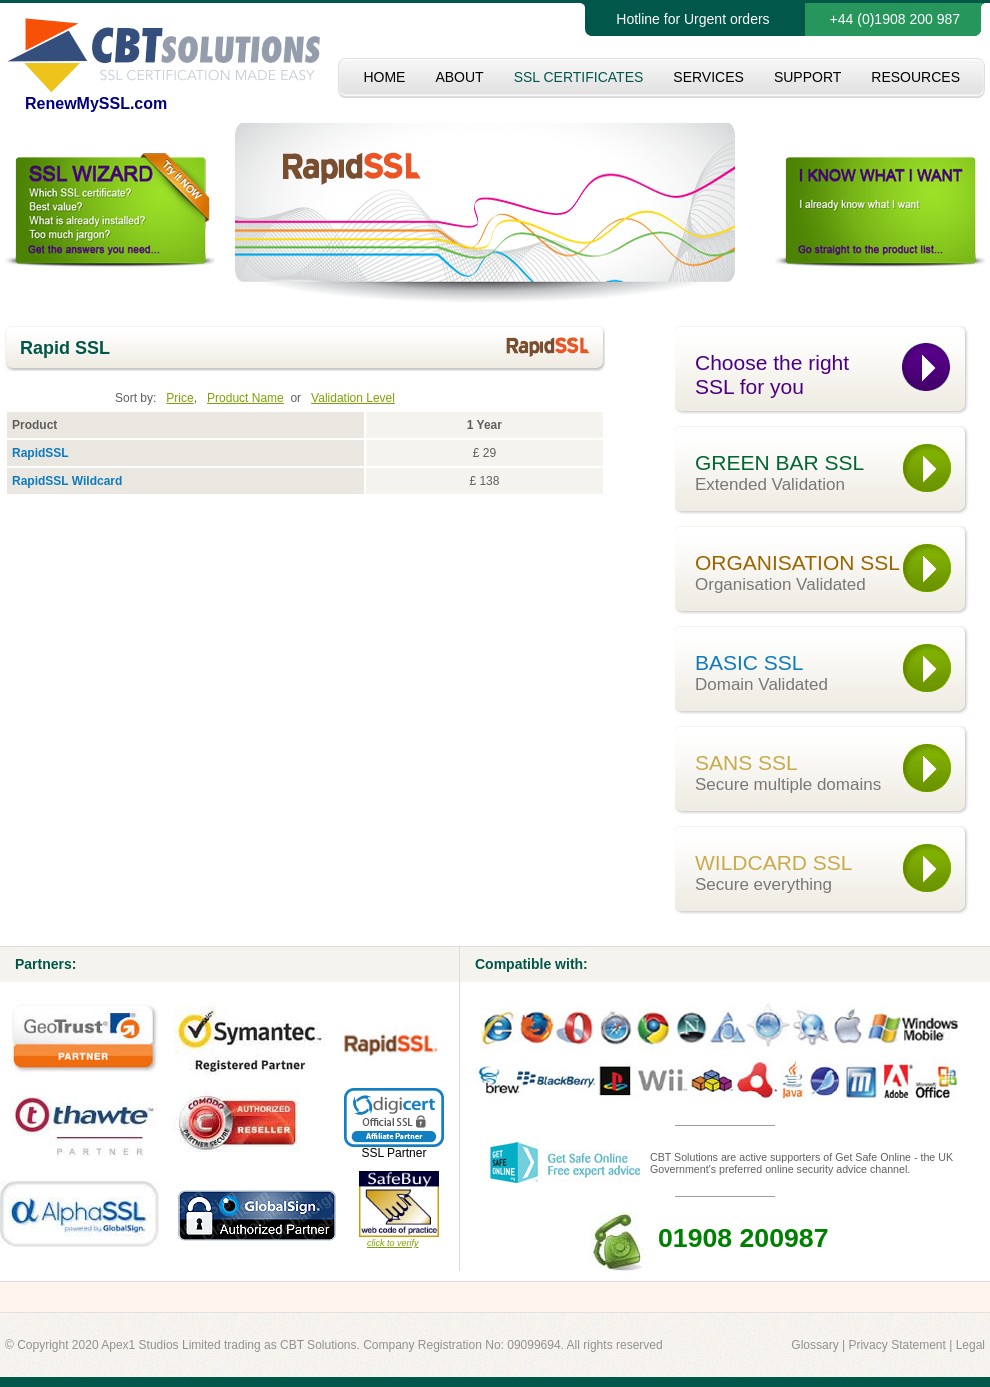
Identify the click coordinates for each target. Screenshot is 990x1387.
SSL (373, 1153)
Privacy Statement (896, 1345)
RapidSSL (40, 453)
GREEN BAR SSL (832, 473)
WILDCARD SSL (832, 873)
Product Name (245, 398)
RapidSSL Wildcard (67, 481)
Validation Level (353, 398)
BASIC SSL (832, 673)
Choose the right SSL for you (772, 374)
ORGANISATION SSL (832, 573)
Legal (970, 1345)
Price (179, 398)
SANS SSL (832, 773)
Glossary (814, 1345)
